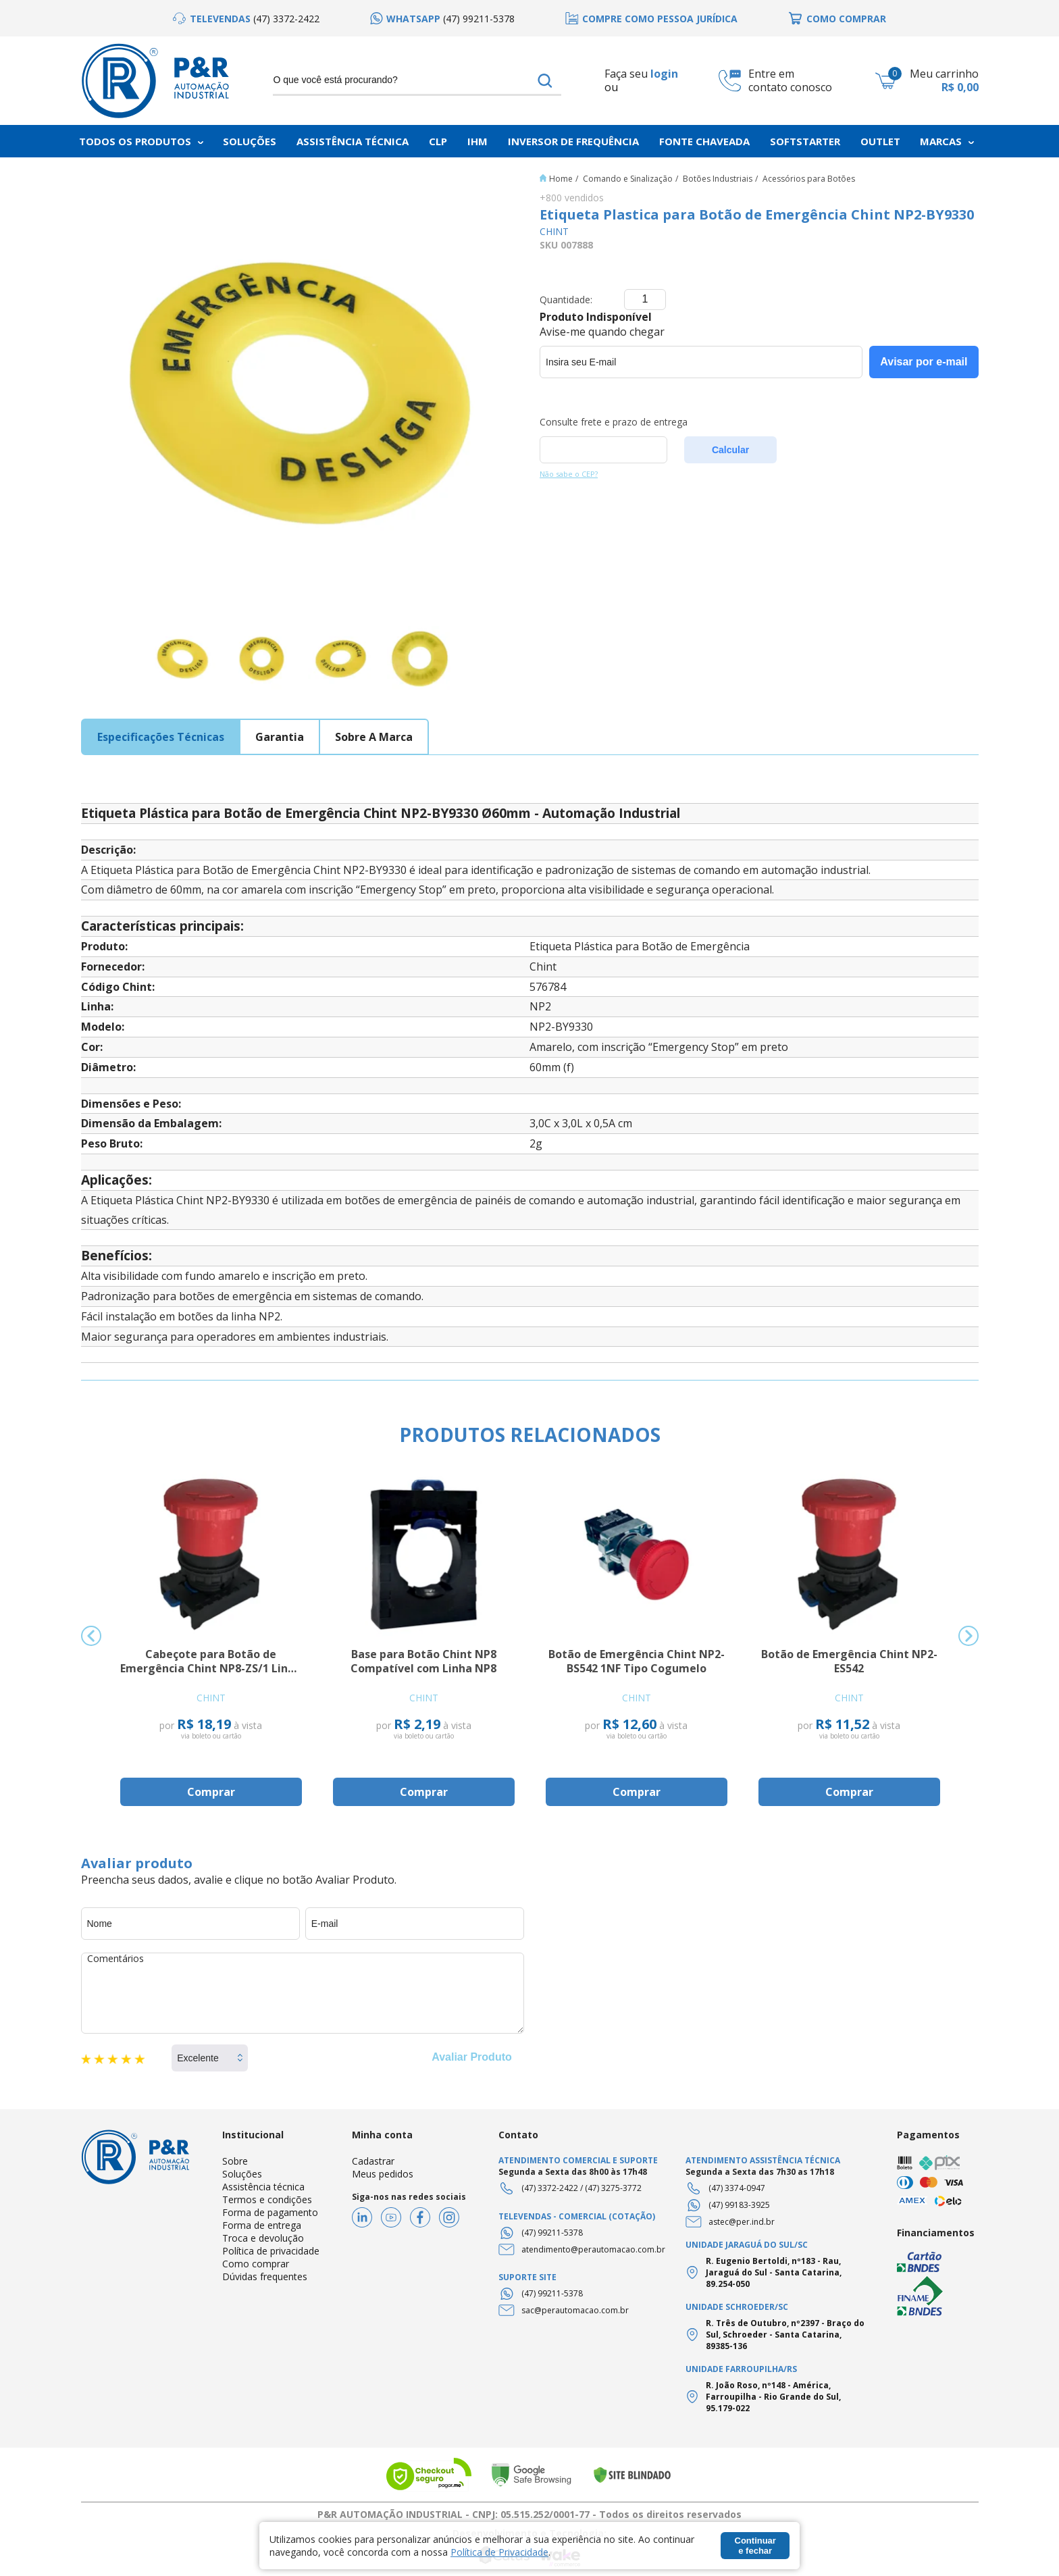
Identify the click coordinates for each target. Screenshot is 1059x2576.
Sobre (235, 2161)
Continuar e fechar (755, 2545)
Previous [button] (91, 1636)
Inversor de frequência (573, 141)
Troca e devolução (263, 2238)
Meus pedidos (382, 2173)
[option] (246, 18)
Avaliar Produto (472, 2057)
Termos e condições (267, 2199)
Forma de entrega (261, 2225)
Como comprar (255, 2263)
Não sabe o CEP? (569, 474)
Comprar (211, 1791)
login (664, 73)
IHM (477, 141)
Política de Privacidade (499, 2552)
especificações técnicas (160, 736)
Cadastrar (373, 2161)
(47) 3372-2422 (549, 2188)
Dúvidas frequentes (264, 2276)
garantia (279, 736)
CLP (438, 141)
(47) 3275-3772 (613, 2188)
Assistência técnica (263, 2186)
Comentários (303, 1993)
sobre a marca (374, 736)
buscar (545, 80)
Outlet (880, 141)
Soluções (249, 141)
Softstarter (805, 141)
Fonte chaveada (704, 141)
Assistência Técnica (352, 141)
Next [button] (968, 1636)
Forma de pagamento (270, 2212)
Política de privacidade (270, 2250)
